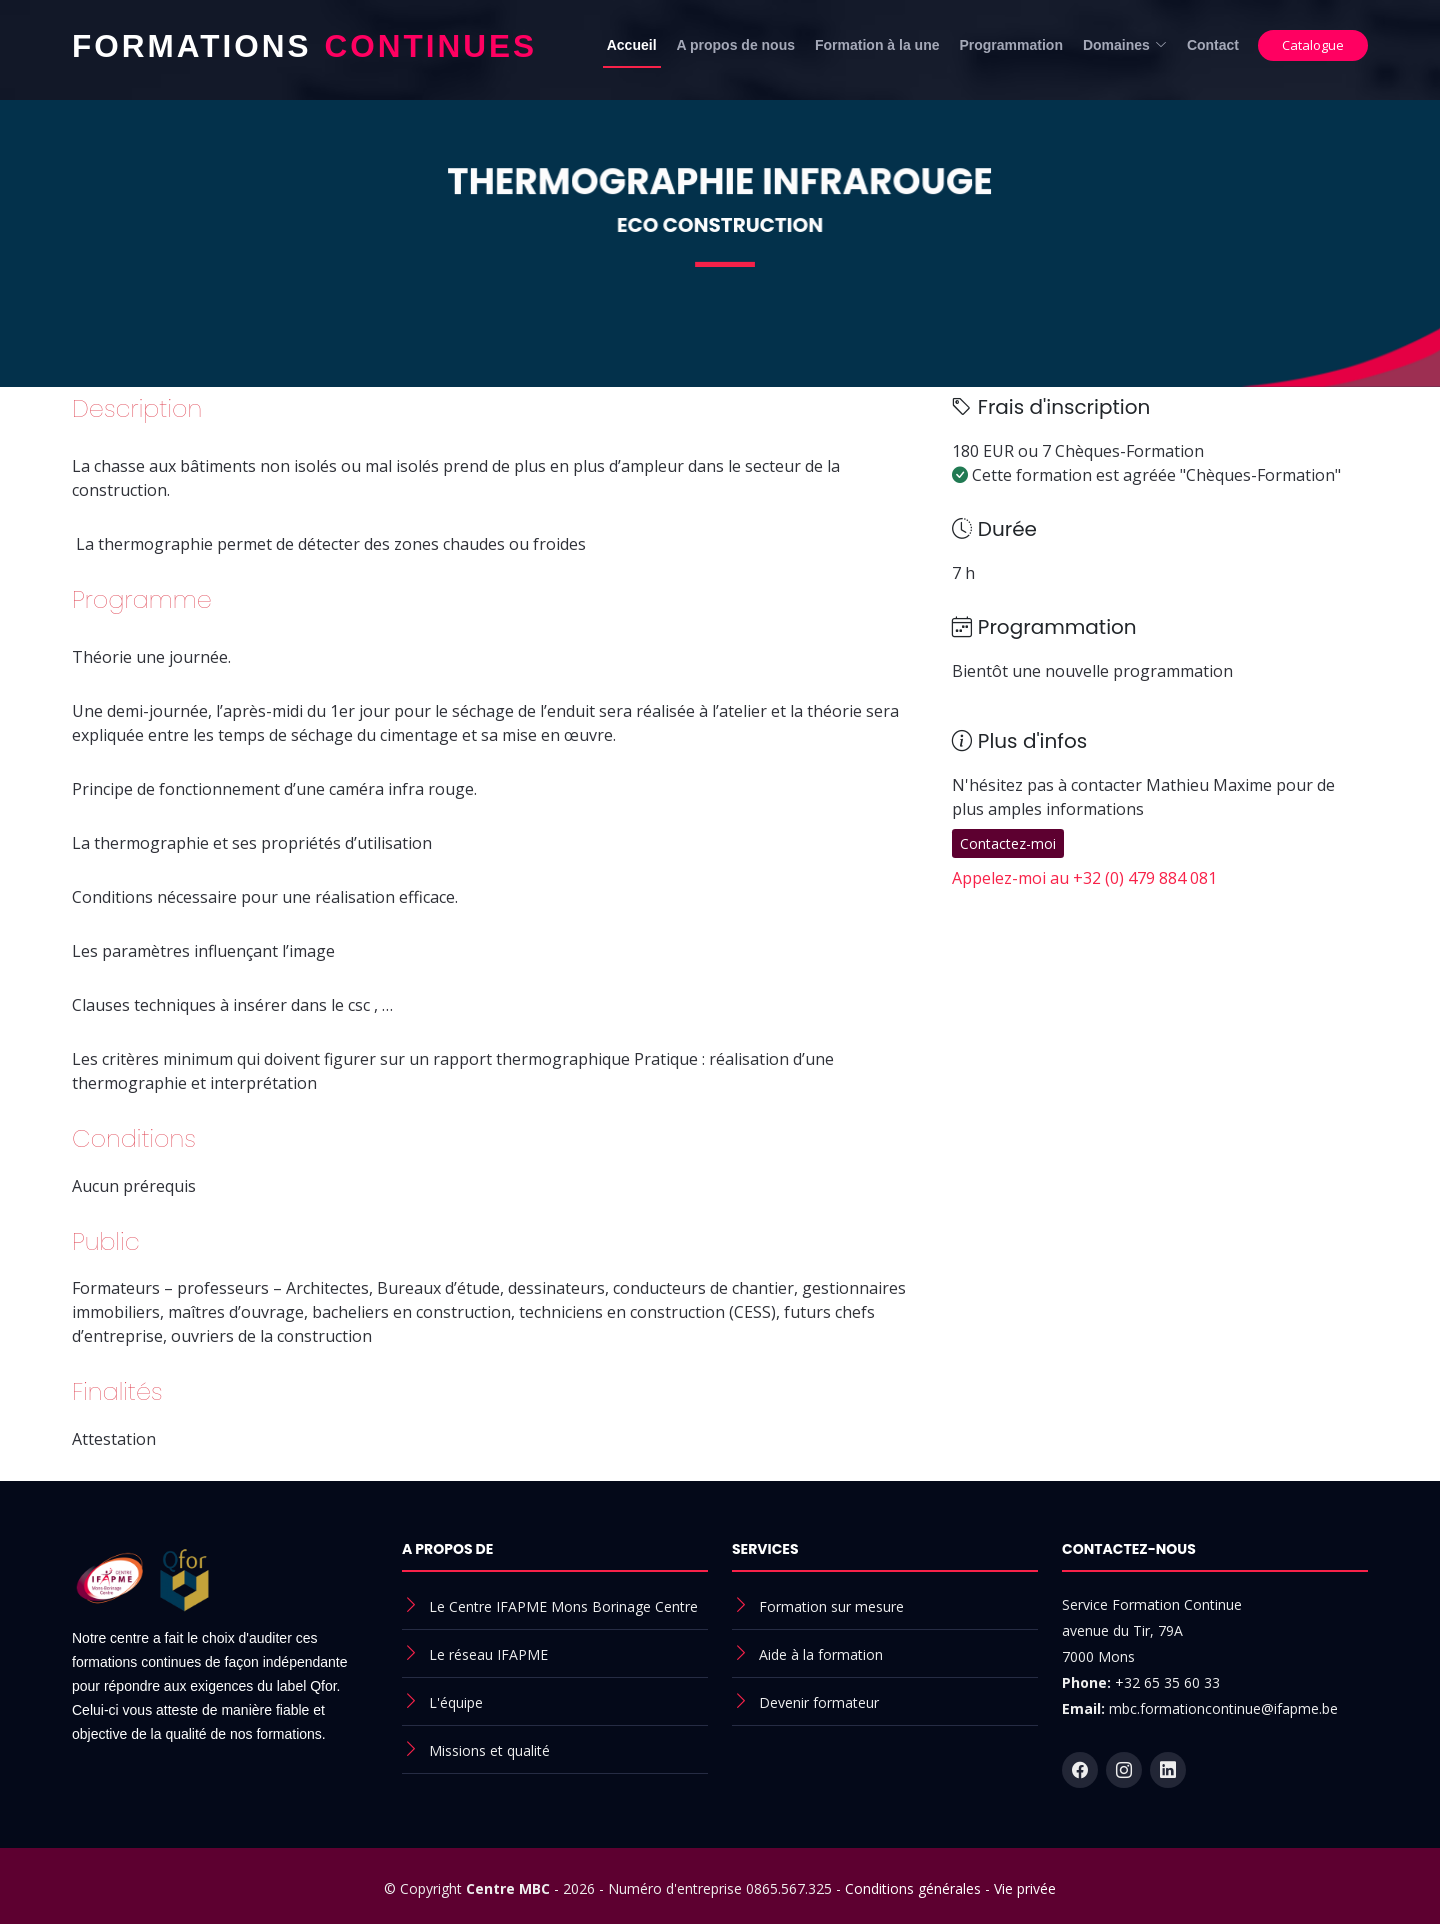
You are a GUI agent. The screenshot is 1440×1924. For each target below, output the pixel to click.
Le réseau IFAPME (488, 1654)
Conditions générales (913, 1888)
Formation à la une (877, 45)
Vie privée (1025, 1888)
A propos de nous (736, 45)
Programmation (1010, 45)
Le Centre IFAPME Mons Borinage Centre (563, 1606)
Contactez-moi (1008, 843)
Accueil (632, 45)
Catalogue (1313, 45)
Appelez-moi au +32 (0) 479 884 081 (1084, 878)
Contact (1213, 45)
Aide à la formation (821, 1654)
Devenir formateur (819, 1702)
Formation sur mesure (831, 1606)
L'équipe (456, 1702)
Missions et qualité (489, 1750)
